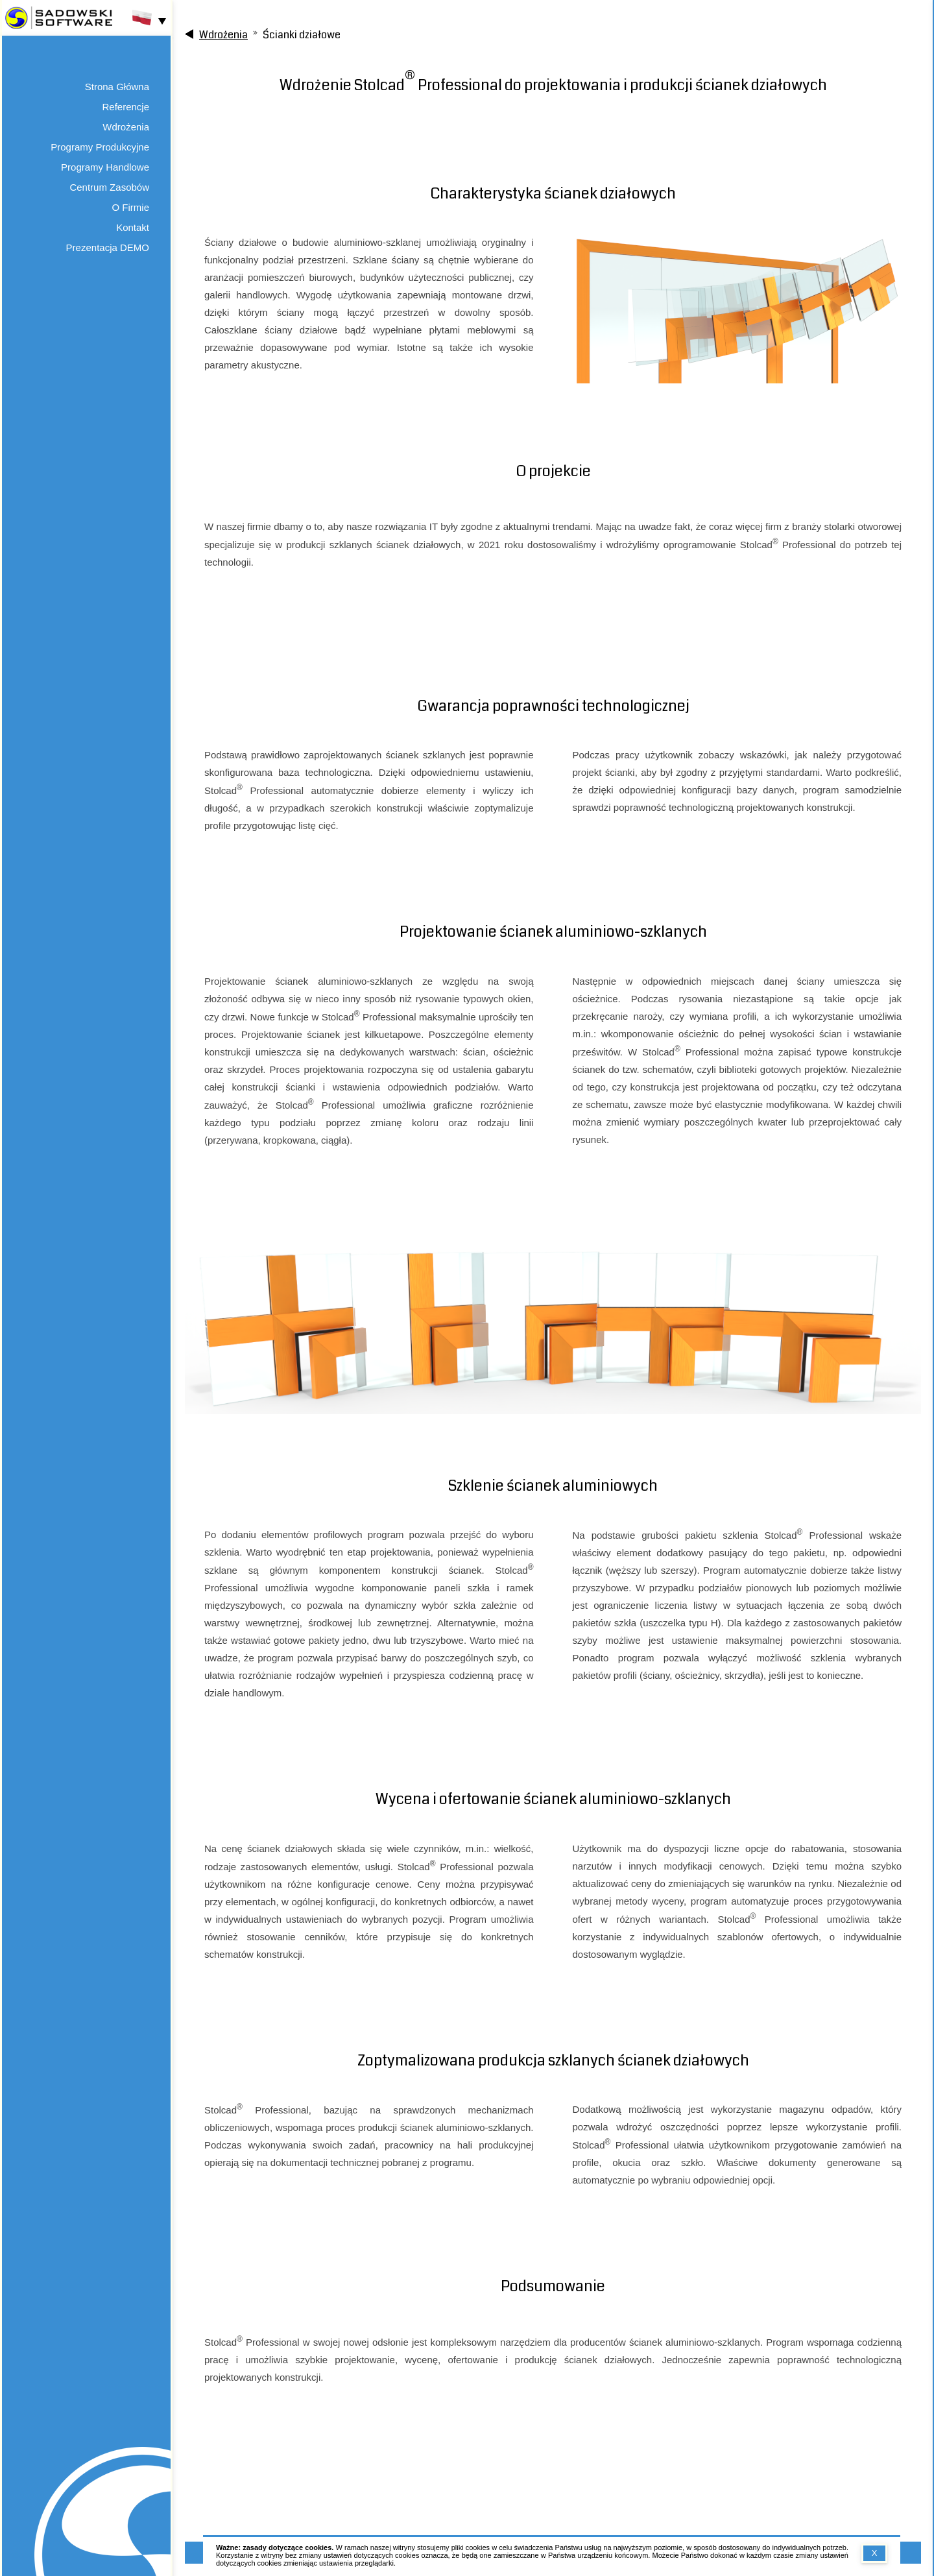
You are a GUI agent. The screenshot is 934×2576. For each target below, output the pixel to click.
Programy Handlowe (105, 167)
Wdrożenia (125, 126)
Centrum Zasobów (109, 187)
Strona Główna (117, 86)
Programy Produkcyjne (100, 146)
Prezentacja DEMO (107, 247)
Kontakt (132, 227)
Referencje (125, 106)
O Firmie (131, 207)
